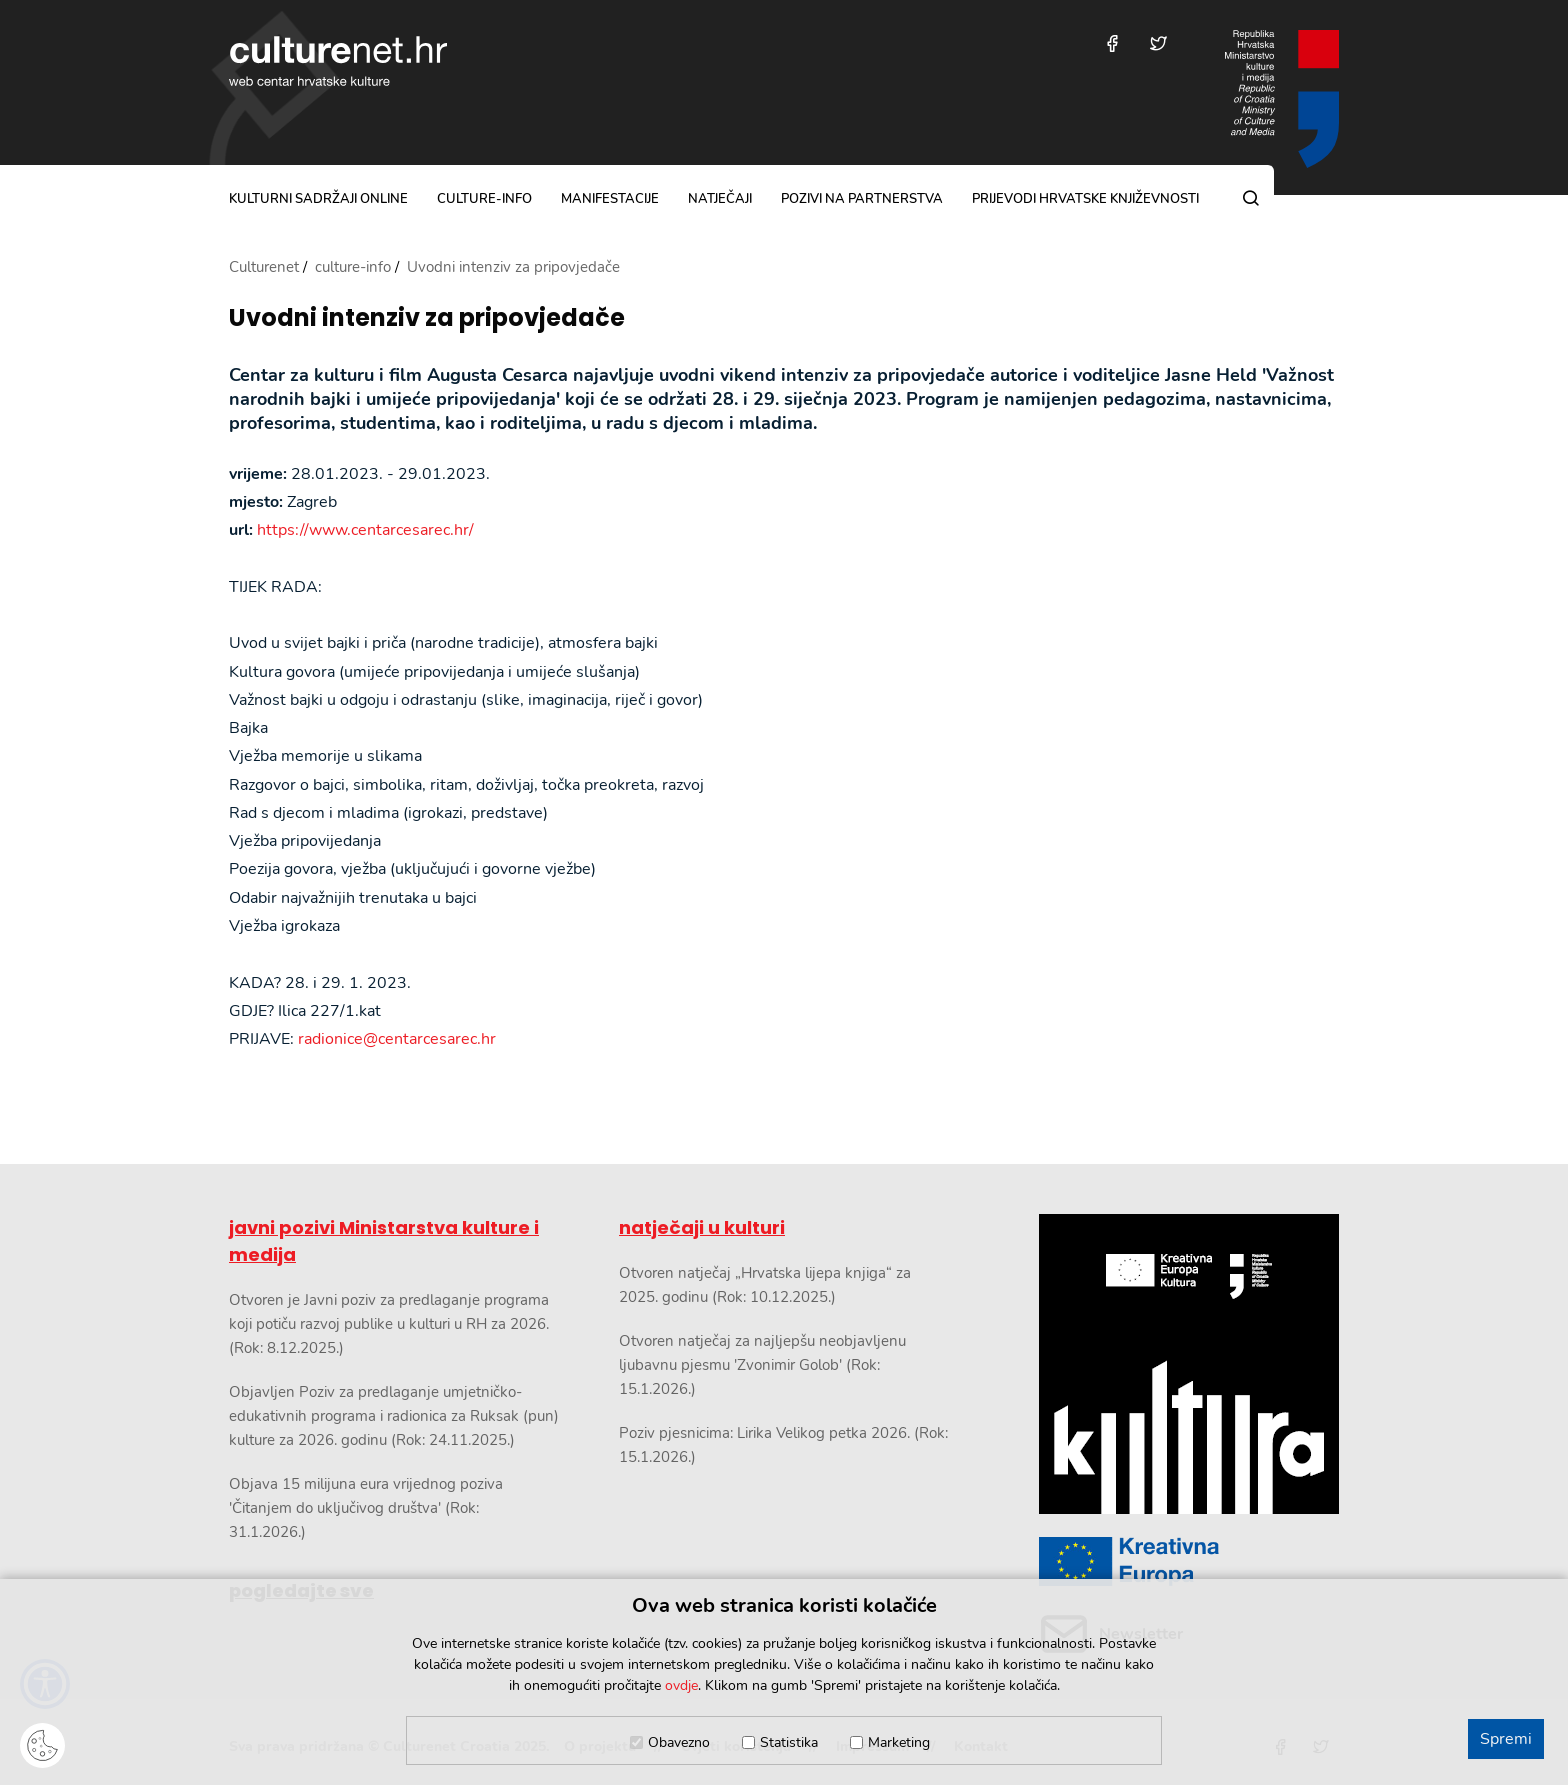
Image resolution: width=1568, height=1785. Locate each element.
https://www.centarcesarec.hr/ (365, 530)
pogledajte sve (301, 1590)
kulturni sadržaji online (318, 199)
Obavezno (679, 1742)
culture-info (484, 199)
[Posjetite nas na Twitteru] (1158, 43)
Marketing (899, 1742)
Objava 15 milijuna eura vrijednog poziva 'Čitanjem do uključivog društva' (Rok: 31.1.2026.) (366, 1508)
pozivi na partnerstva (862, 199)
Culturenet (264, 267)
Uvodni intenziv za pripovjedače (427, 318)
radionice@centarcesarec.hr (397, 1039)
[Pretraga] (1251, 198)
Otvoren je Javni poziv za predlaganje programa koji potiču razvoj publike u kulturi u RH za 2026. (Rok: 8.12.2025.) (389, 1324)
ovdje (681, 1685)
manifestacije (610, 199)
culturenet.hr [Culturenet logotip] (338, 61)
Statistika (789, 1742)
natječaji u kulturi (702, 1227)
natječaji (720, 199)
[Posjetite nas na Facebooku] (1112, 43)
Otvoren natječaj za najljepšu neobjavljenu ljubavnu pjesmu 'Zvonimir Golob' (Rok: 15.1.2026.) (762, 1365)
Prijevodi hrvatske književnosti (1085, 199)
